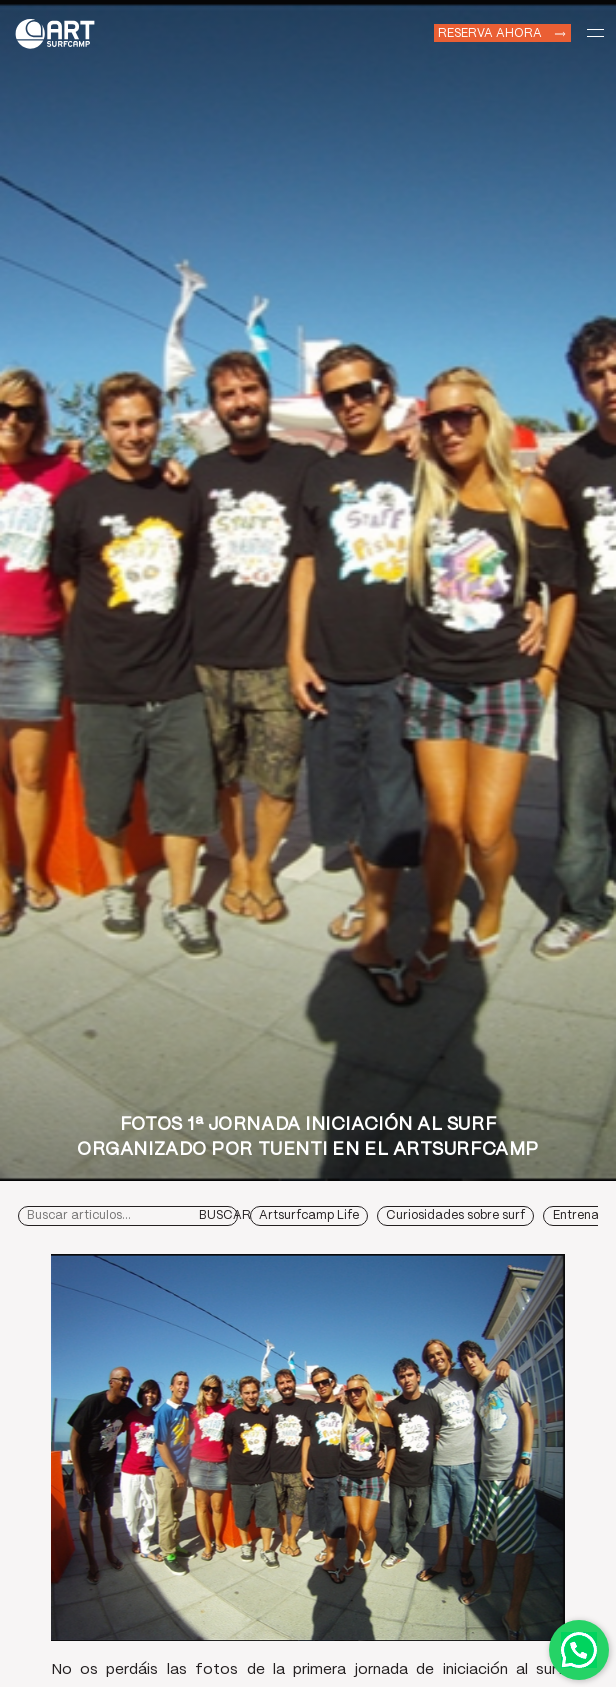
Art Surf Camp (59, 32)
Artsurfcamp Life (309, 1215)
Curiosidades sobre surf (455, 1215)
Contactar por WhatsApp (579, 1650)
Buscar (225, 1215)
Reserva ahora (490, 32)
